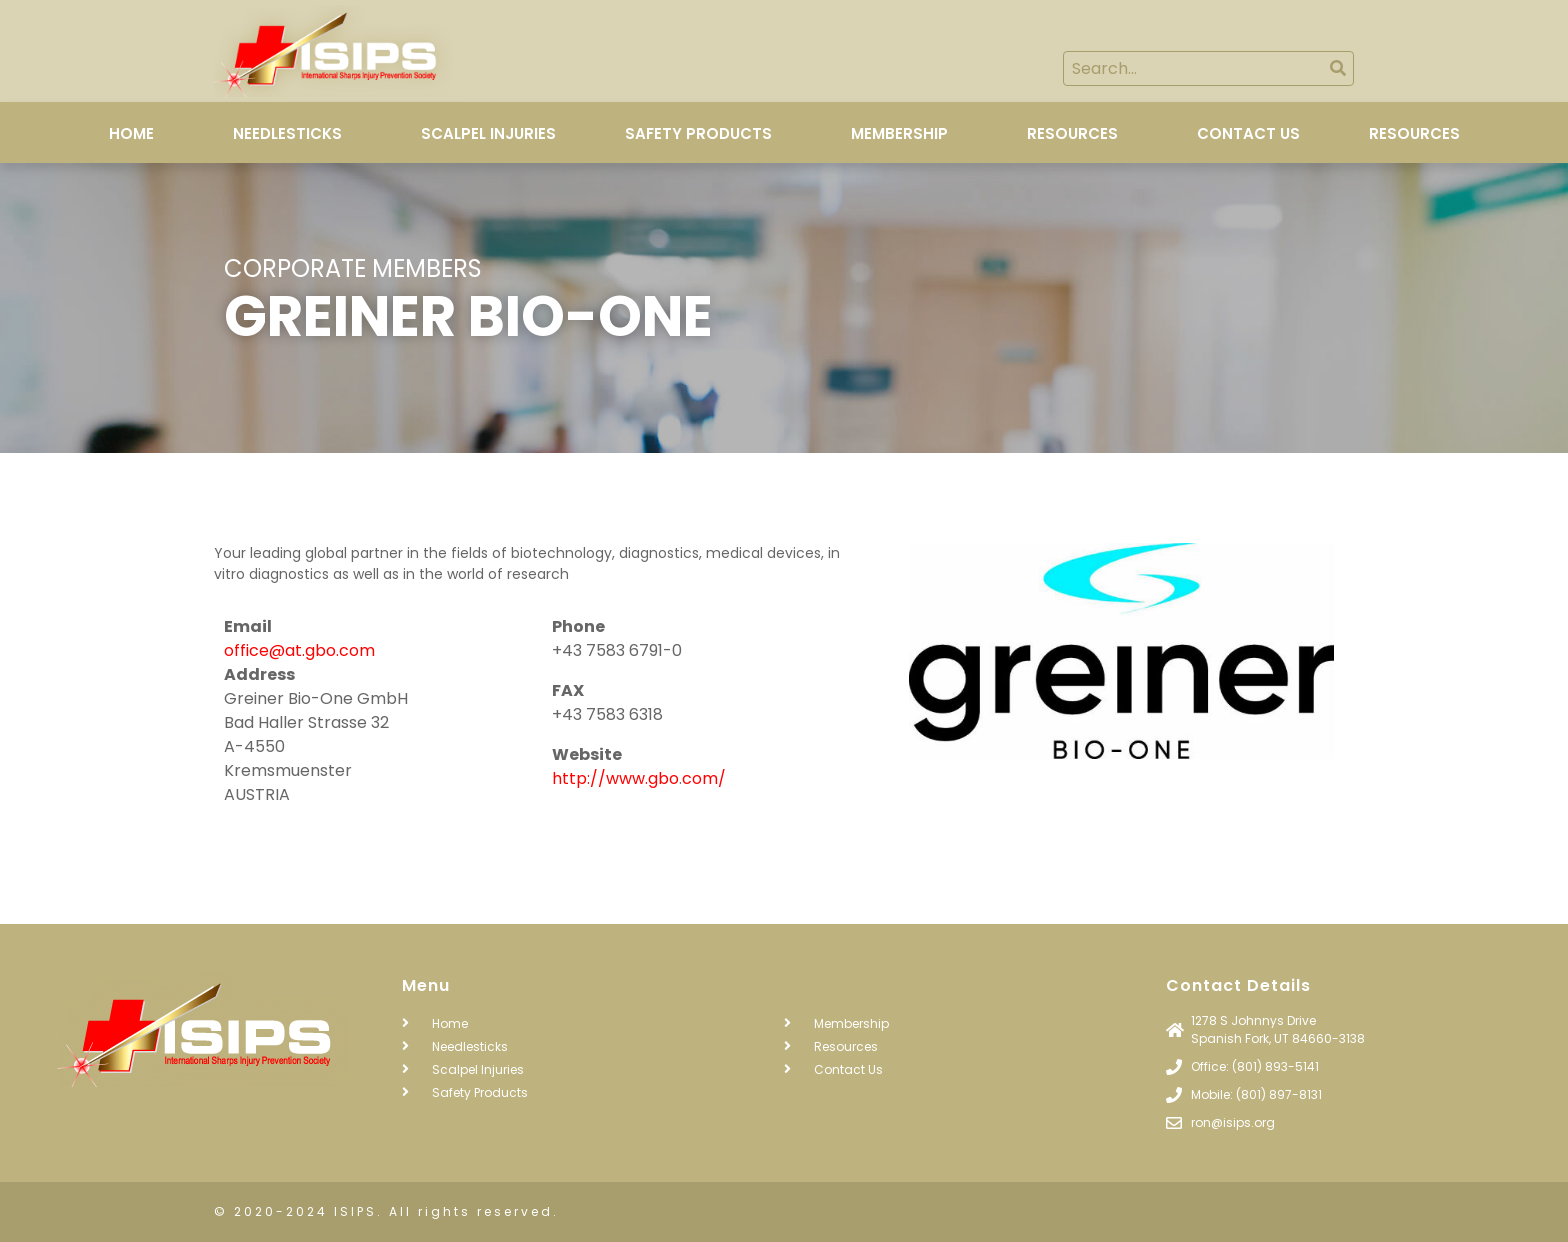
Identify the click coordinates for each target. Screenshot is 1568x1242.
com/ (704, 778)
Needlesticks (287, 133)
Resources (1072, 133)
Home (131, 133)
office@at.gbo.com (299, 650)
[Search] (1337, 68)
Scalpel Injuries (488, 133)
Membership (899, 133)
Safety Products (698, 133)
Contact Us (1248, 133)
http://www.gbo (615, 778)
